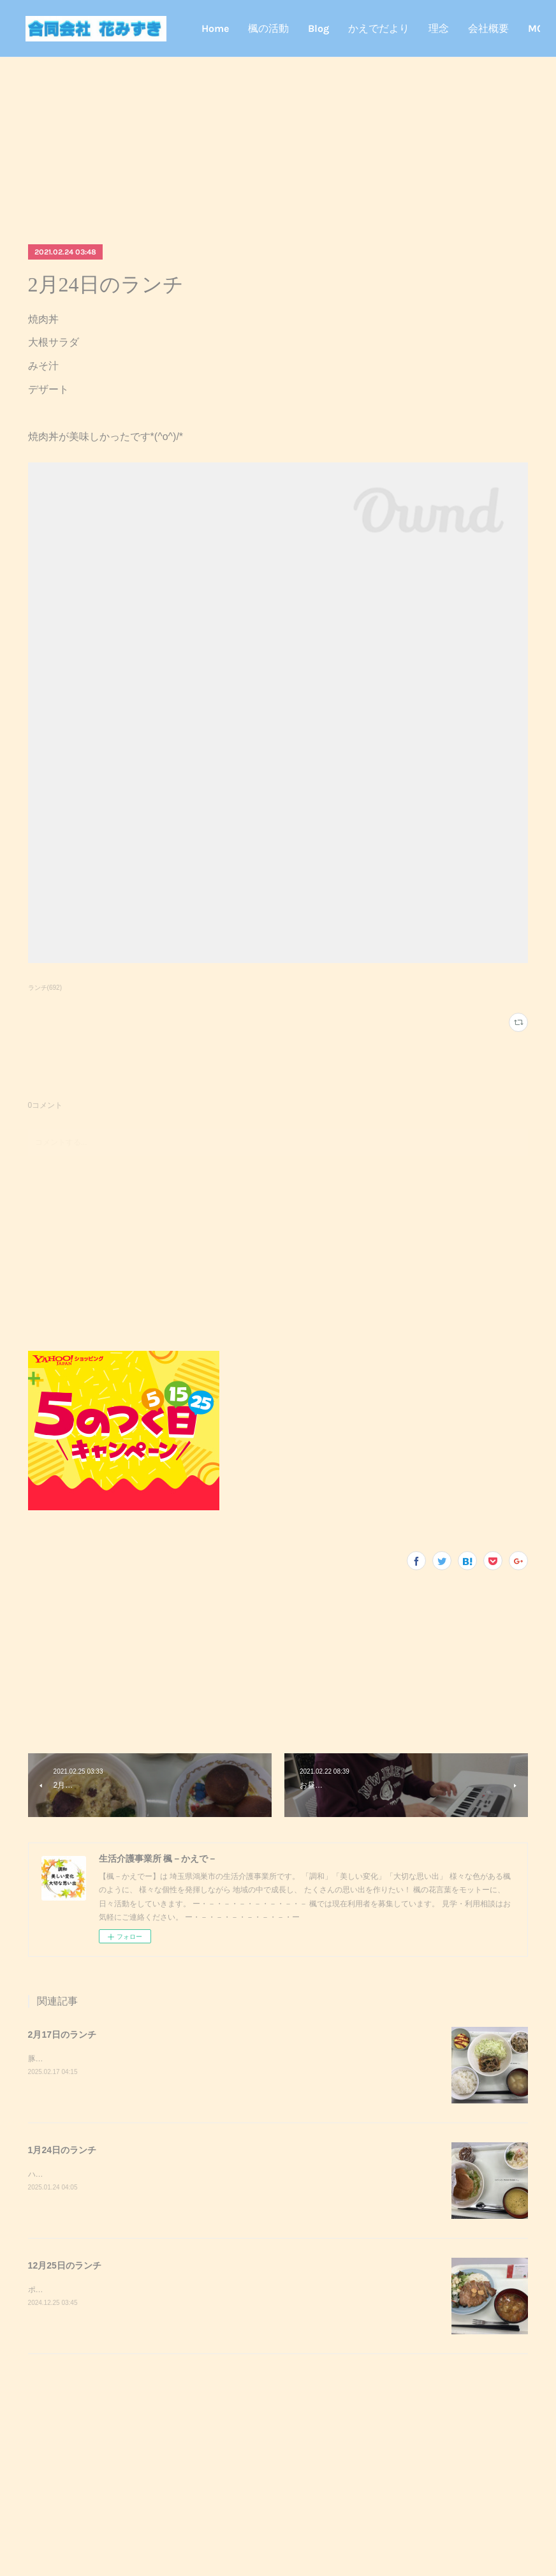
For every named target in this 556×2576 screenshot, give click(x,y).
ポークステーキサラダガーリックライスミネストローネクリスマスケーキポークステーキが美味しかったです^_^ (221, 2289)
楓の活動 (331, 28)
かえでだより (441, 28)
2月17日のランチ (62, 2034)
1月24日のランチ (62, 2150)
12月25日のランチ (64, 2265)
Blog (380, 28)
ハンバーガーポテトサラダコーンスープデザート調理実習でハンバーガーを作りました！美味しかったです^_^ (217, 2174)
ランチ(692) (45, 987)
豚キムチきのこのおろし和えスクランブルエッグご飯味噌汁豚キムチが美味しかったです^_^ (187, 2058)
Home (277, 28)
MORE (505, 28)
